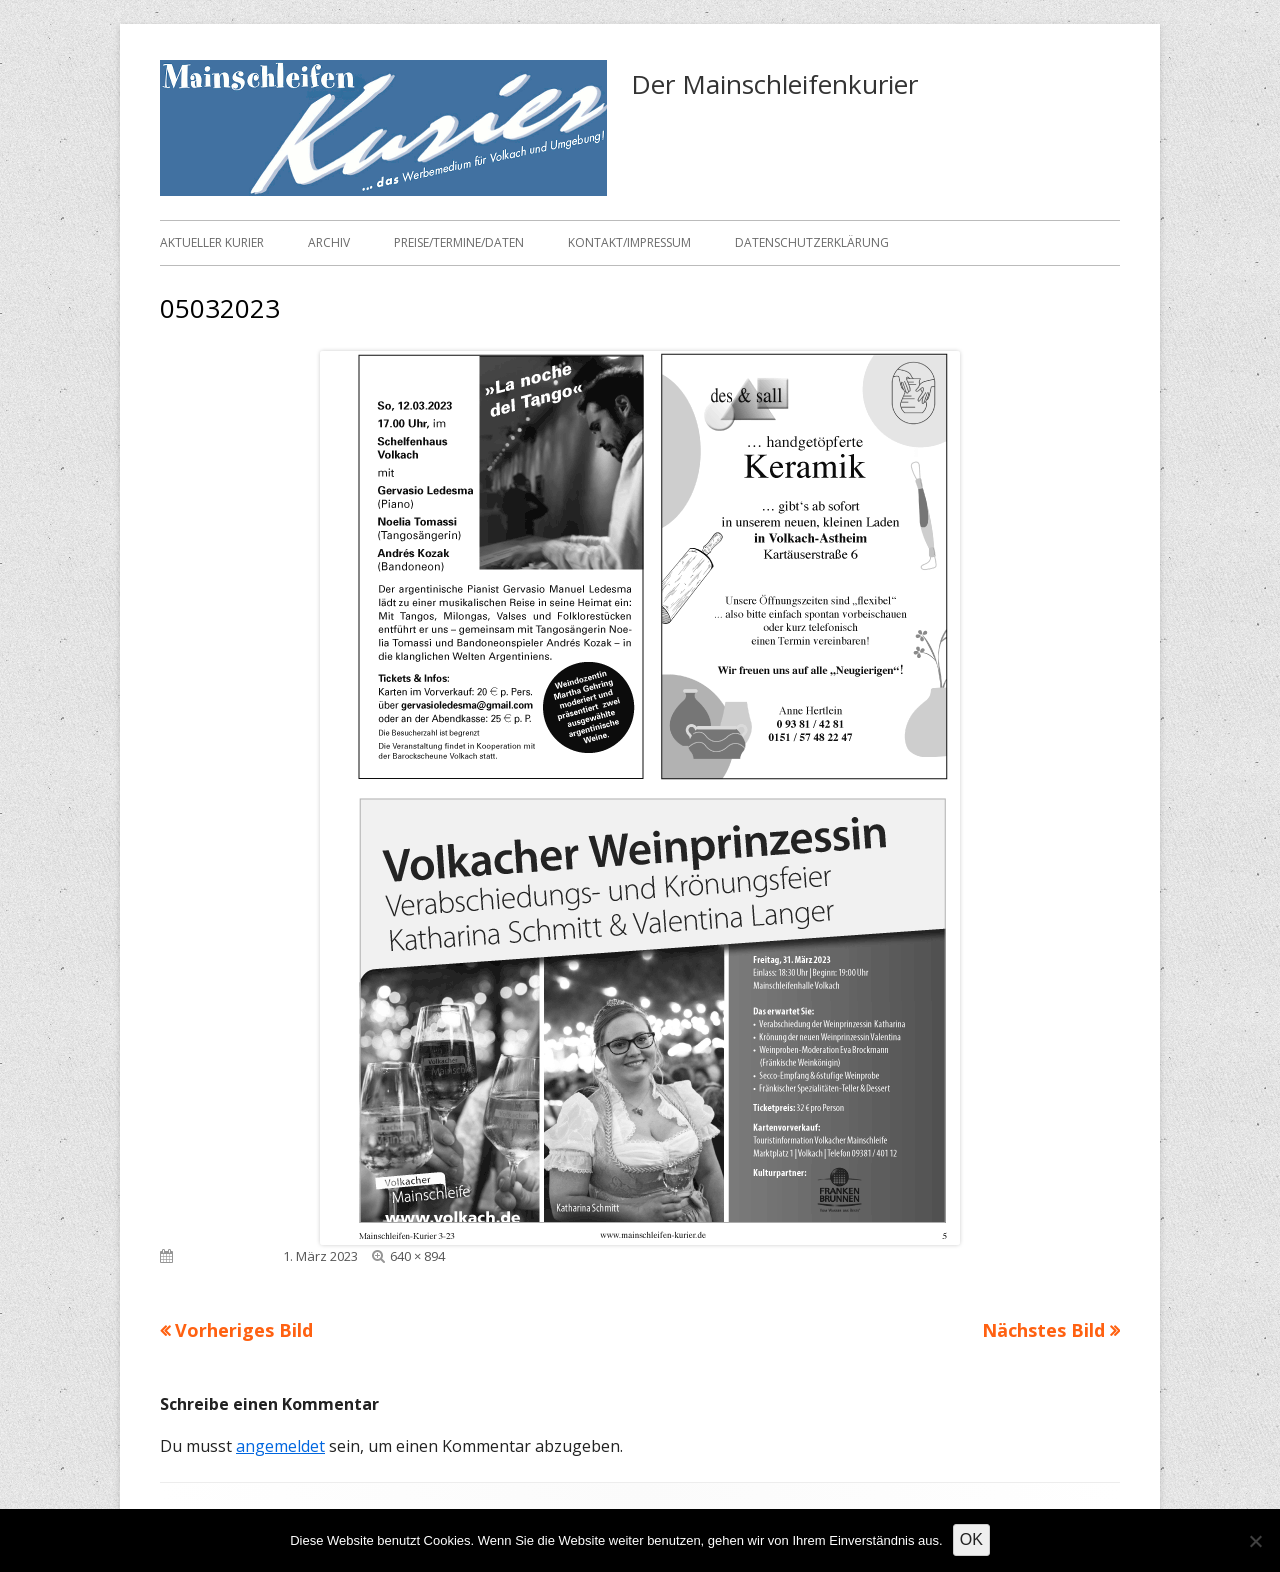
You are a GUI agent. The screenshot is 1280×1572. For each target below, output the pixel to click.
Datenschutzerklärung (812, 242)
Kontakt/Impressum (629, 242)
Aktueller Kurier (212, 242)
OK (971, 1539)
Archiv (329, 242)
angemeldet (280, 1446)
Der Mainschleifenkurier (774, 84)
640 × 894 (417, 1256)
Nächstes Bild (1043, 1330)
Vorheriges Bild (244, 1330)
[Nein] (1255, 1541)
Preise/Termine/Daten (459, 242)
